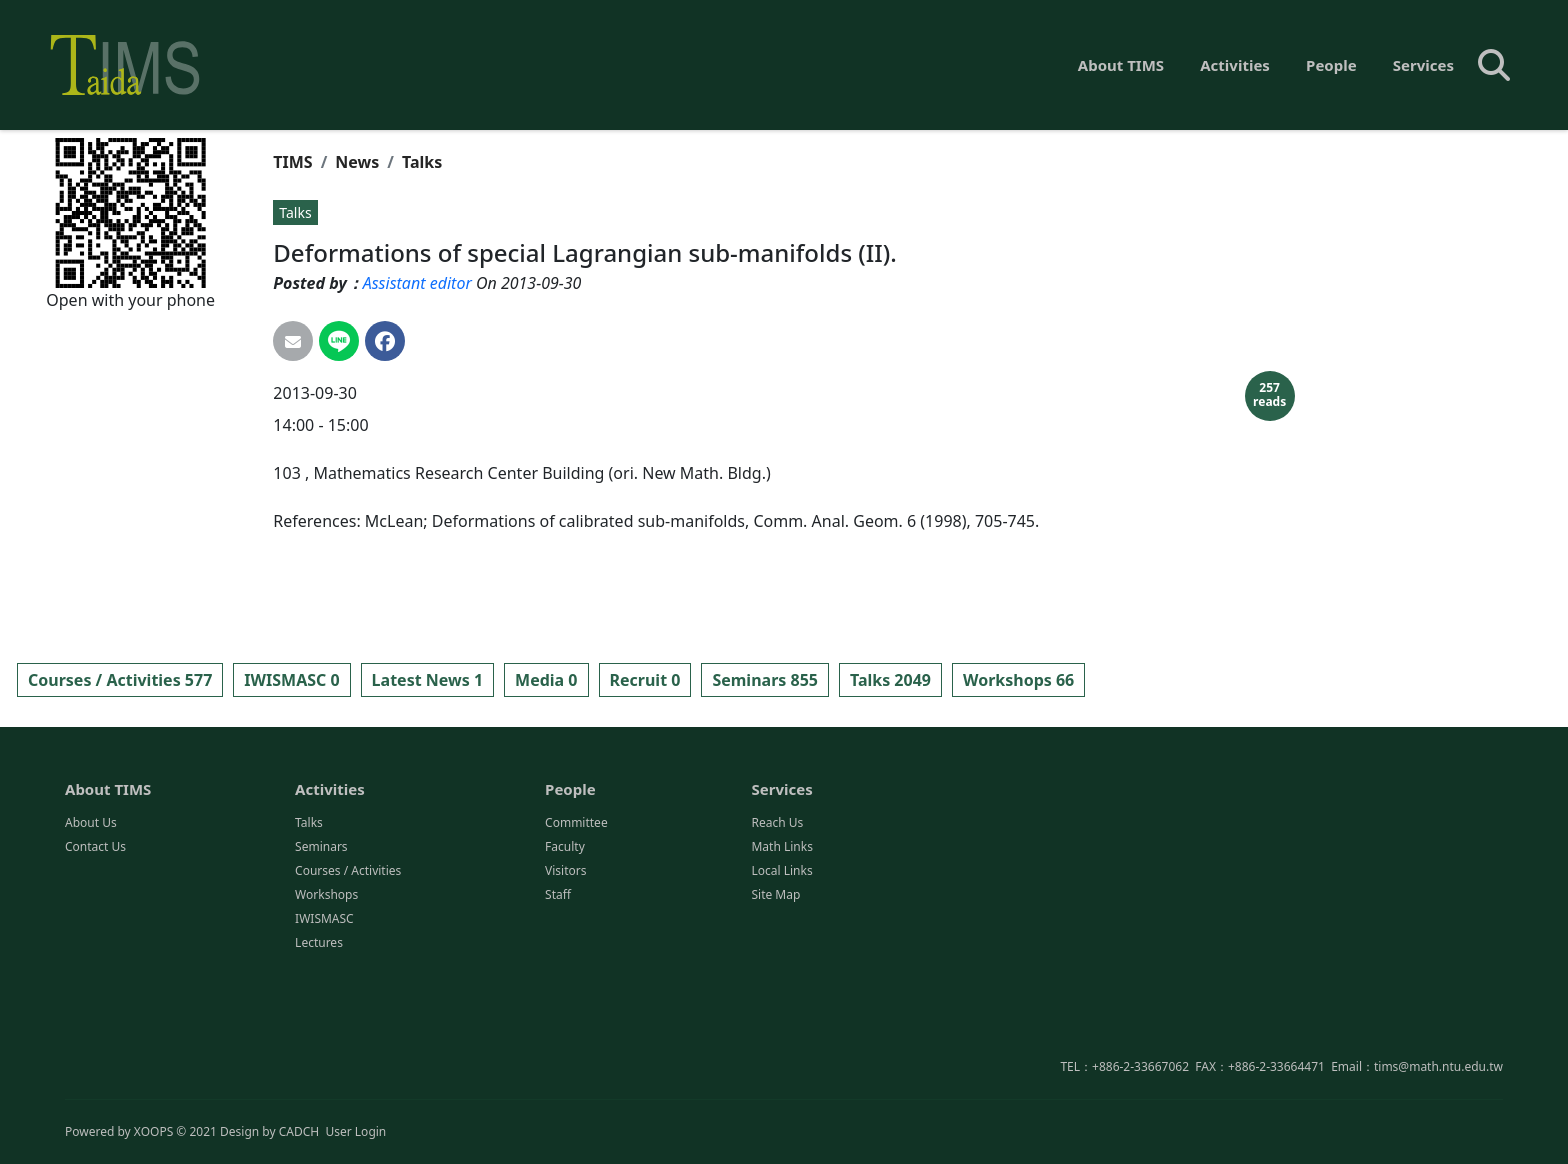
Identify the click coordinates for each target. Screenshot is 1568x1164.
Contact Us (95, 927)
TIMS (292, 162)
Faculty (565, 927)
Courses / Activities (348, 951)
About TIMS (1121, 65)
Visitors (565, 951)
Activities (1235, 65)
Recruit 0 (645, 680)
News (357, 162)
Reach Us (777, 903)
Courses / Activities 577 (120, 680)
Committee (576, 903)
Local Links (781, 951)
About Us (91, 903)
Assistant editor (417, 283)
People (1331, 65)
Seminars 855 (765, 680)
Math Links (781, 927)
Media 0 (546, 680)
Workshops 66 (1018, 680)
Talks (422, 162)
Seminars (321, 927)
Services (1423, 65)
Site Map (775, 975)
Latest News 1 (427, 680)
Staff (558, 975)
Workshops (326, 975)
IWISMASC (324, 999)
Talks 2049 (890, 680)
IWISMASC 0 (291, 680)
